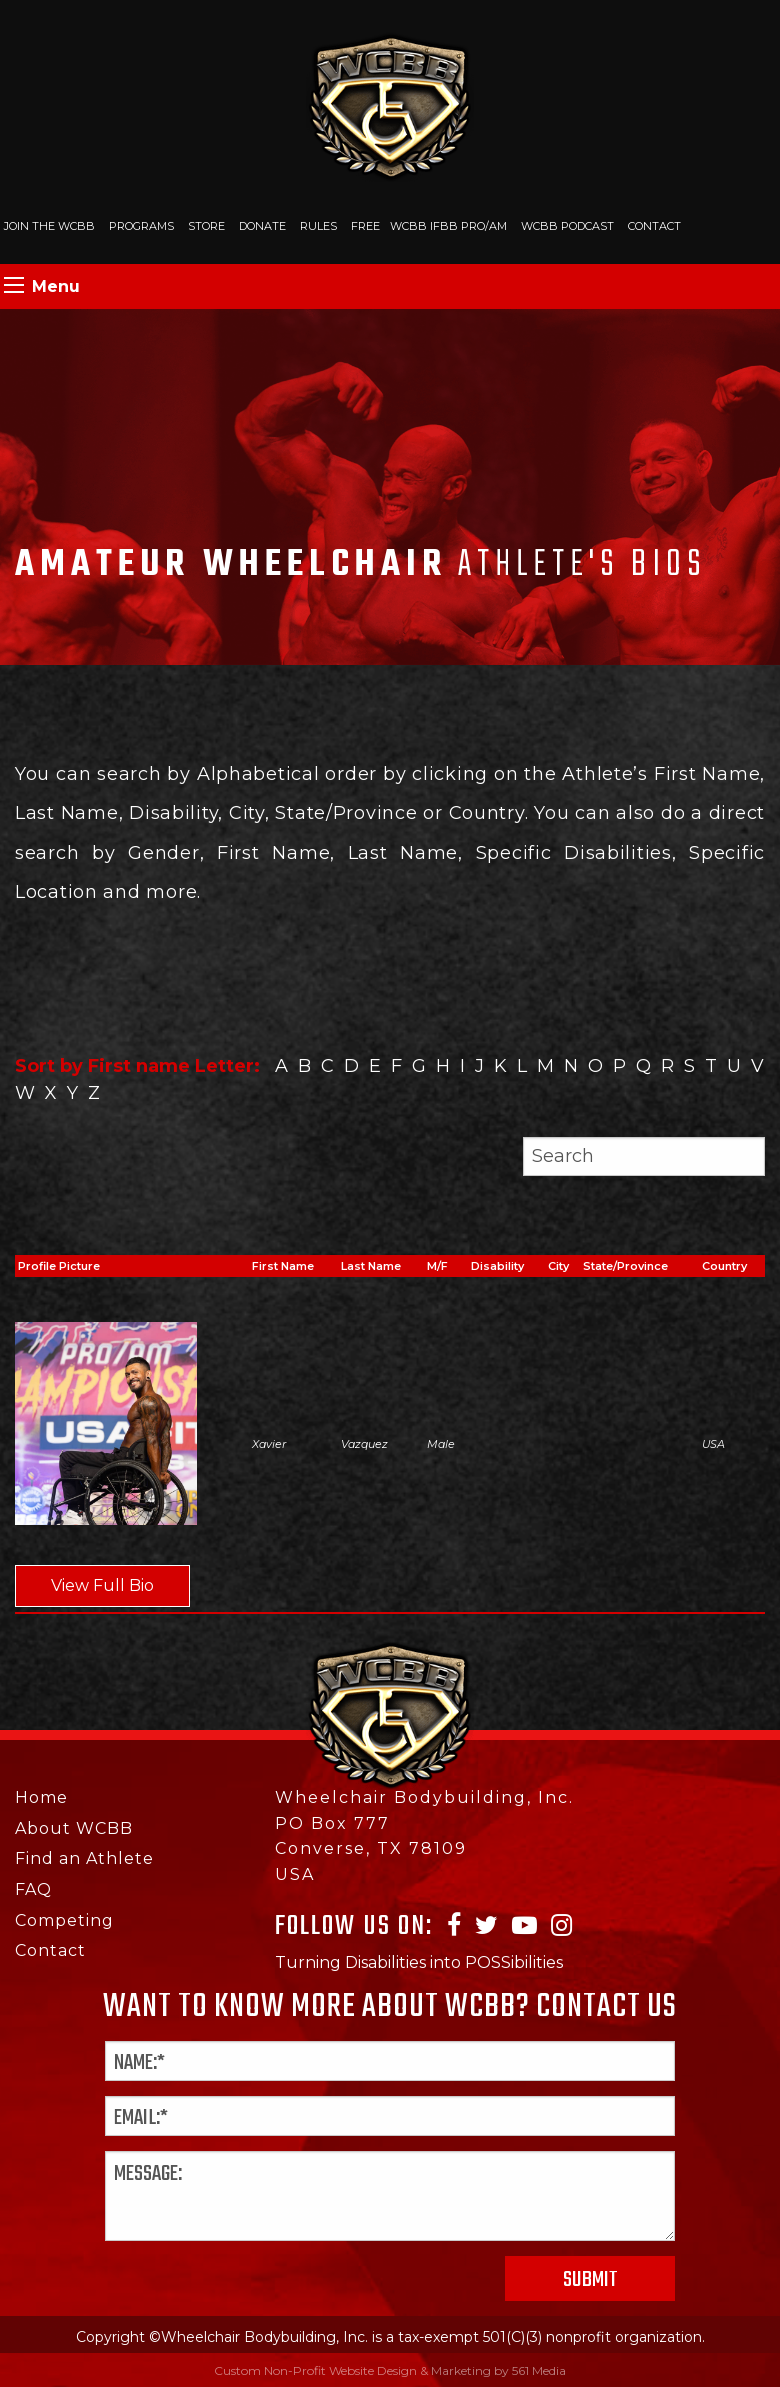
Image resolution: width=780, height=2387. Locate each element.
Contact (654, 226)
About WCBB (74, 1828)
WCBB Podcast (567, 226)
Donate (262, 226)
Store (206, 226)
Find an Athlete (84, 1858)
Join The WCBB (49, 226)
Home (41, 1797)
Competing (64, 1920)
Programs (141, 226)
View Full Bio (102, 1585)
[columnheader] (293, 1266)
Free (365, 226)
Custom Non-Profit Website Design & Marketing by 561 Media (390, 2370)
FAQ (33, 1889)
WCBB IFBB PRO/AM (448, 226)
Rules (318, 226)
